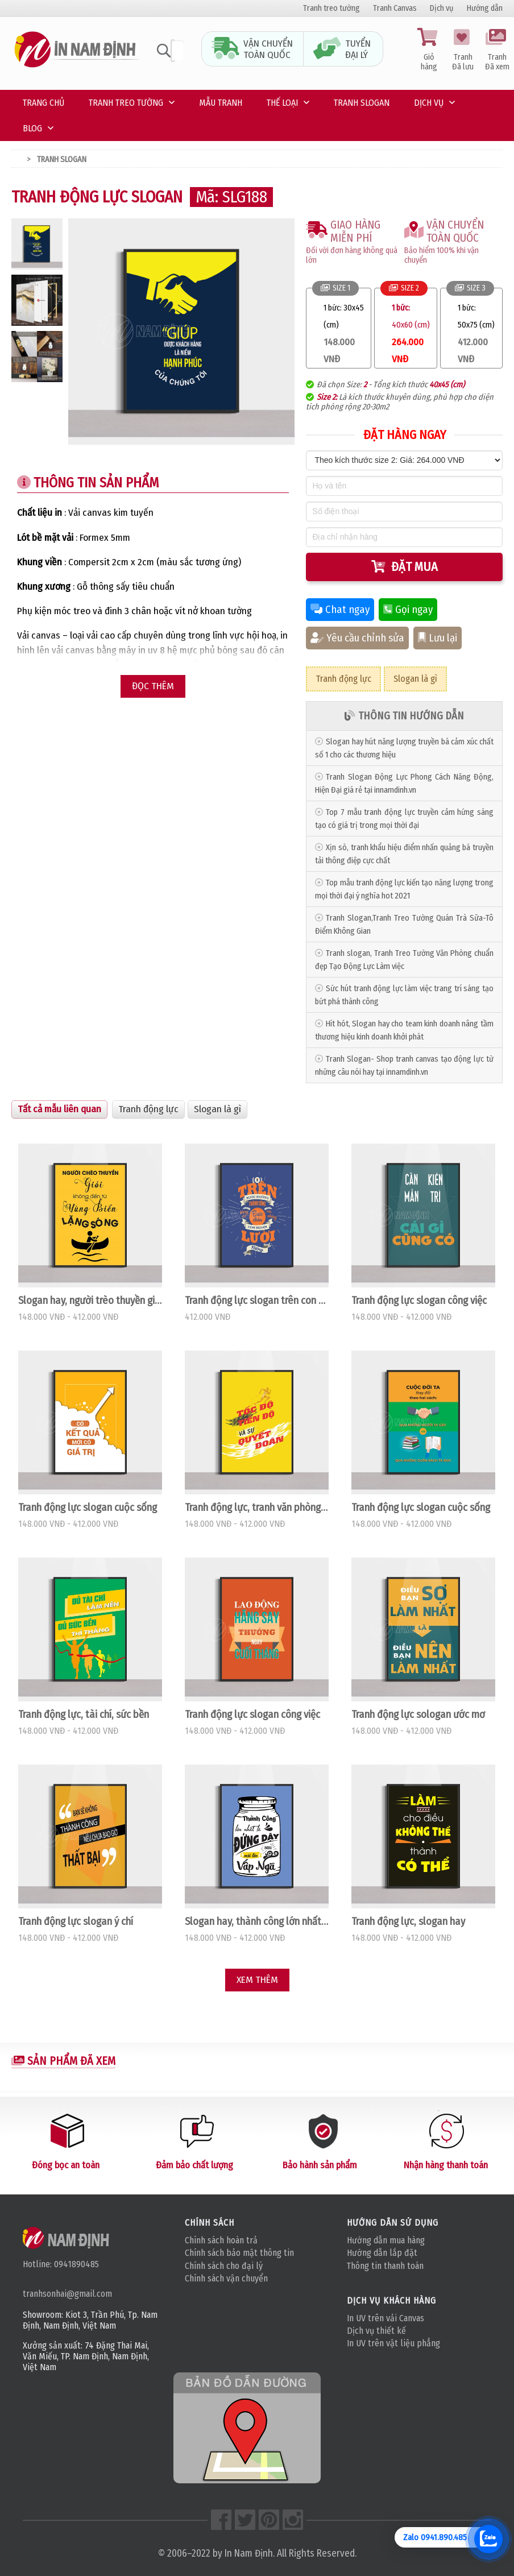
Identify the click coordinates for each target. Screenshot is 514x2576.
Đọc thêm (153, 686)
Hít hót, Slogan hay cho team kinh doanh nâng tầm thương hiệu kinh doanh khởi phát (404, 1030)
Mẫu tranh (220, 102)
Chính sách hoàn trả (221, 2240)
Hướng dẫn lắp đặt (382, 2252)
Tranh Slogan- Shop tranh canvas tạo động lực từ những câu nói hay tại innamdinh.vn (404, 1065)
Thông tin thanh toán (385, 2265)
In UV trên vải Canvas (385, 2318)
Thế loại (282, 102)
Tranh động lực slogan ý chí (75, 1921)
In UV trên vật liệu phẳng (393, 2343)
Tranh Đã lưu (463, 50)
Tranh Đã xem (497, 50)
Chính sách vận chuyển (226, 2278)
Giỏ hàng (429, 50)
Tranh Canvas (395, 8)
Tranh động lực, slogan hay (408, 1921)
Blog (32, 128)
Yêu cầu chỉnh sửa (357, 638)
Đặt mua (404, 566)
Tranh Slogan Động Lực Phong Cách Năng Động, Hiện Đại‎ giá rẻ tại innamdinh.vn (404, 783)
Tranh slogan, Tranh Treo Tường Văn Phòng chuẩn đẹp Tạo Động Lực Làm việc (404, 960)
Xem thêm (257, 1980)
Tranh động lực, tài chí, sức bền (83, 1714)
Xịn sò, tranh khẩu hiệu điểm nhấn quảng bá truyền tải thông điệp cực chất (404, 854)
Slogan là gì (415, 678)
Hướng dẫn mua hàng (386, 2240)
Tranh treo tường (331, 8)
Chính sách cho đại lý (224, 2265)
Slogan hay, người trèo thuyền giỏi (90, 1300)
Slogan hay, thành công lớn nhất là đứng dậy (257, 1921)
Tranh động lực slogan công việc (419, 1300)
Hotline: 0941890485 (61, 2264)
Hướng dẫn (485, 8)
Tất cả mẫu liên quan (59, 1109)
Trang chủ (43, 102)
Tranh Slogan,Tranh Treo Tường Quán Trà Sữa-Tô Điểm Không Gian (404, 924)
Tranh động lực (343, 678)
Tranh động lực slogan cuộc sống (87, 1507)
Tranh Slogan (361, 102)
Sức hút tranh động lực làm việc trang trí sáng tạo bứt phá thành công (404, 995)
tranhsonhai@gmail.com (67, 2293)
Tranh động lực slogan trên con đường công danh (257, 1300)
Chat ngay (340, 609)
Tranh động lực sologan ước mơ (418, 1714)
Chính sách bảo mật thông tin (239, 2252)
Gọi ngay (408, 609)
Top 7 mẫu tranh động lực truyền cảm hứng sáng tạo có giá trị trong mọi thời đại (404, 818)
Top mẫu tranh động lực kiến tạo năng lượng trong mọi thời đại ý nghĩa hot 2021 (404, 889)
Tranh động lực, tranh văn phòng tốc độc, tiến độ (257, 1507)
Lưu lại (437, 638)
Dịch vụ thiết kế (376, 2330)
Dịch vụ (442, 8)
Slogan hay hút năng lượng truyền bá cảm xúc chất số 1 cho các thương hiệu (404, 748)
